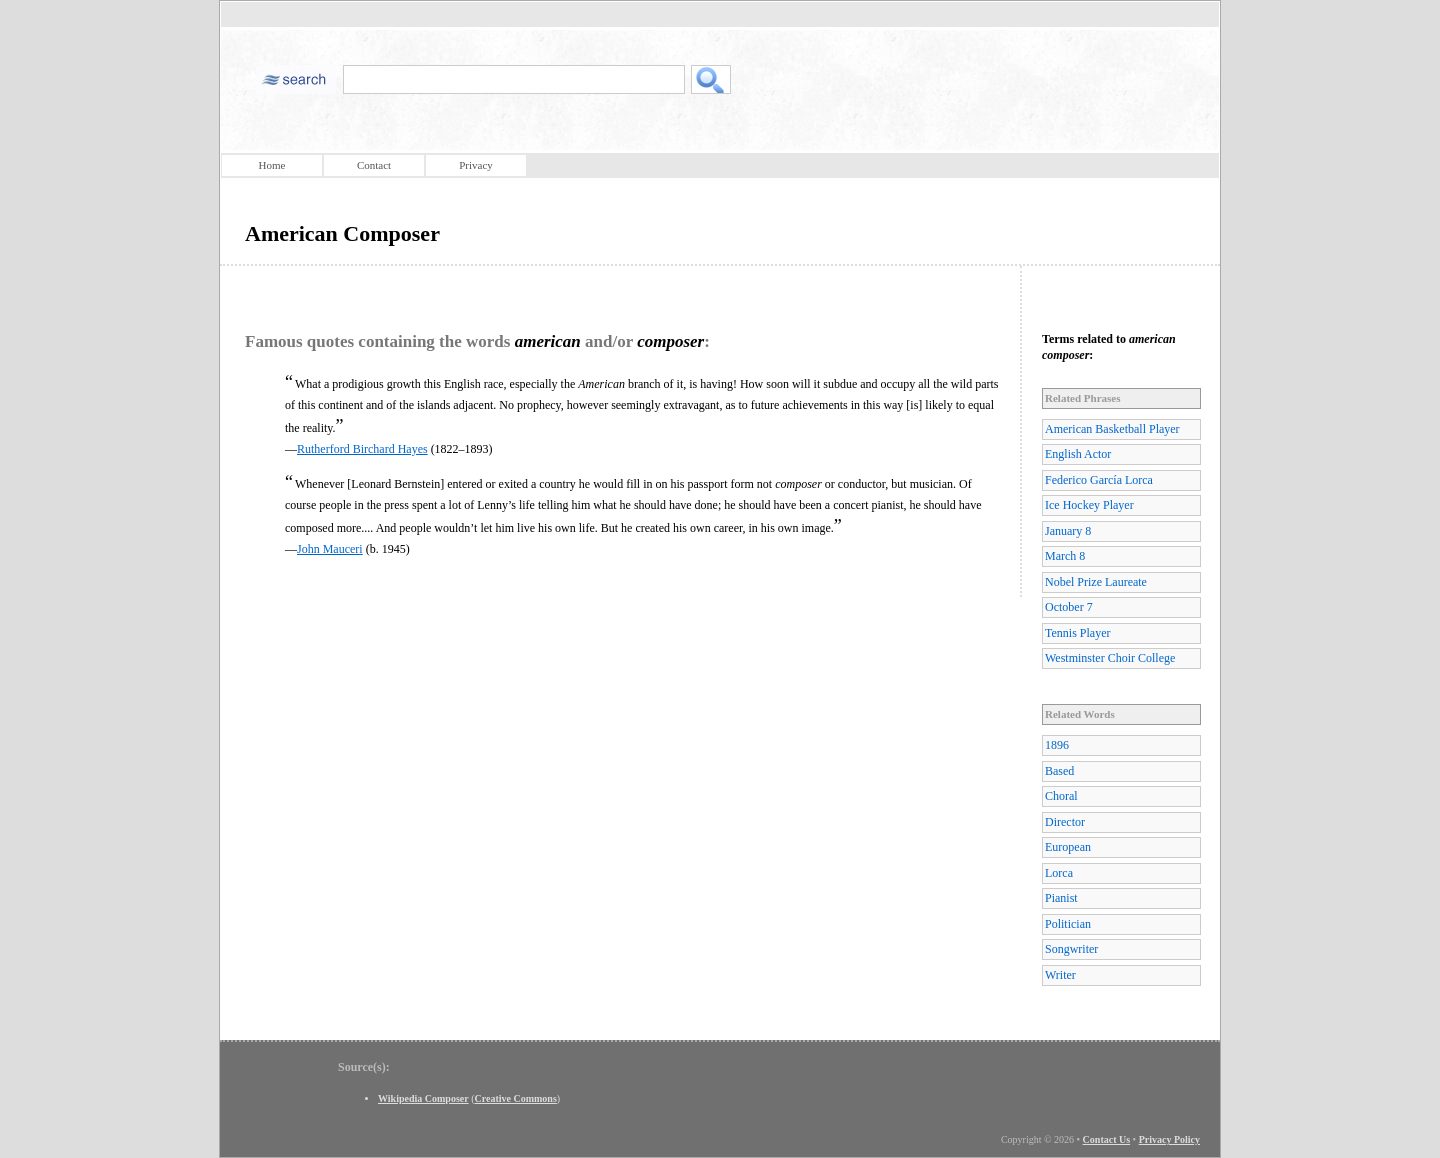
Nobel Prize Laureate (1096, 582)
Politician (1068, 924)
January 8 (1068, 531)
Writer (1060, 975)
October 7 (1069, 607)
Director (1065, 822)
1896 (1057, 745)
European (1068, 847)
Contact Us (1107, 1139)
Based (1059, 771)
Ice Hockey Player (1089, 505)
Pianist (1061, 898)
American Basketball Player (1112, 429)
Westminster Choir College (1110, 658)
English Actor (1078, 454)
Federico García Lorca (1099, 480)
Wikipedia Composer (423, 1098)
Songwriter (1071, 949)
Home (272, 165)
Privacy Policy (1169, 1139)
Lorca (1059, 873)
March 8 (1065, 556)
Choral (1061, 796)
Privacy (476, 165)
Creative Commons (516, 1098)
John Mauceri (330, 549)
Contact (374, 165)
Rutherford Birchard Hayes (362, 449)
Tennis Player (1077, 633)
